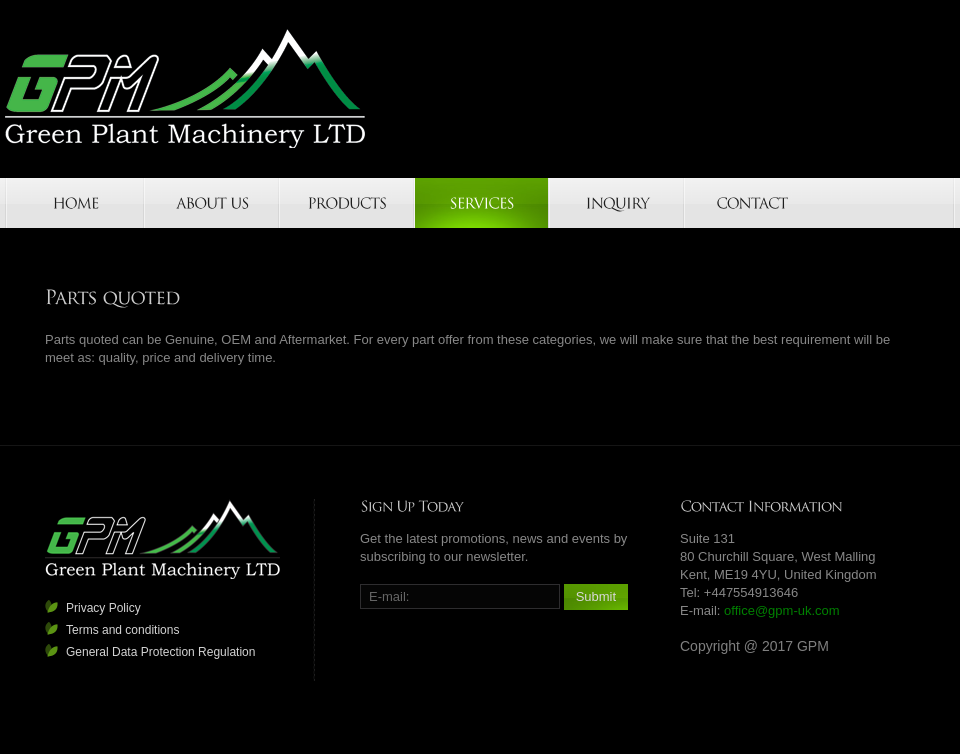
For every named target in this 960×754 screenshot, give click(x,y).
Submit (596, 596)
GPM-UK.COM (186, 89)
